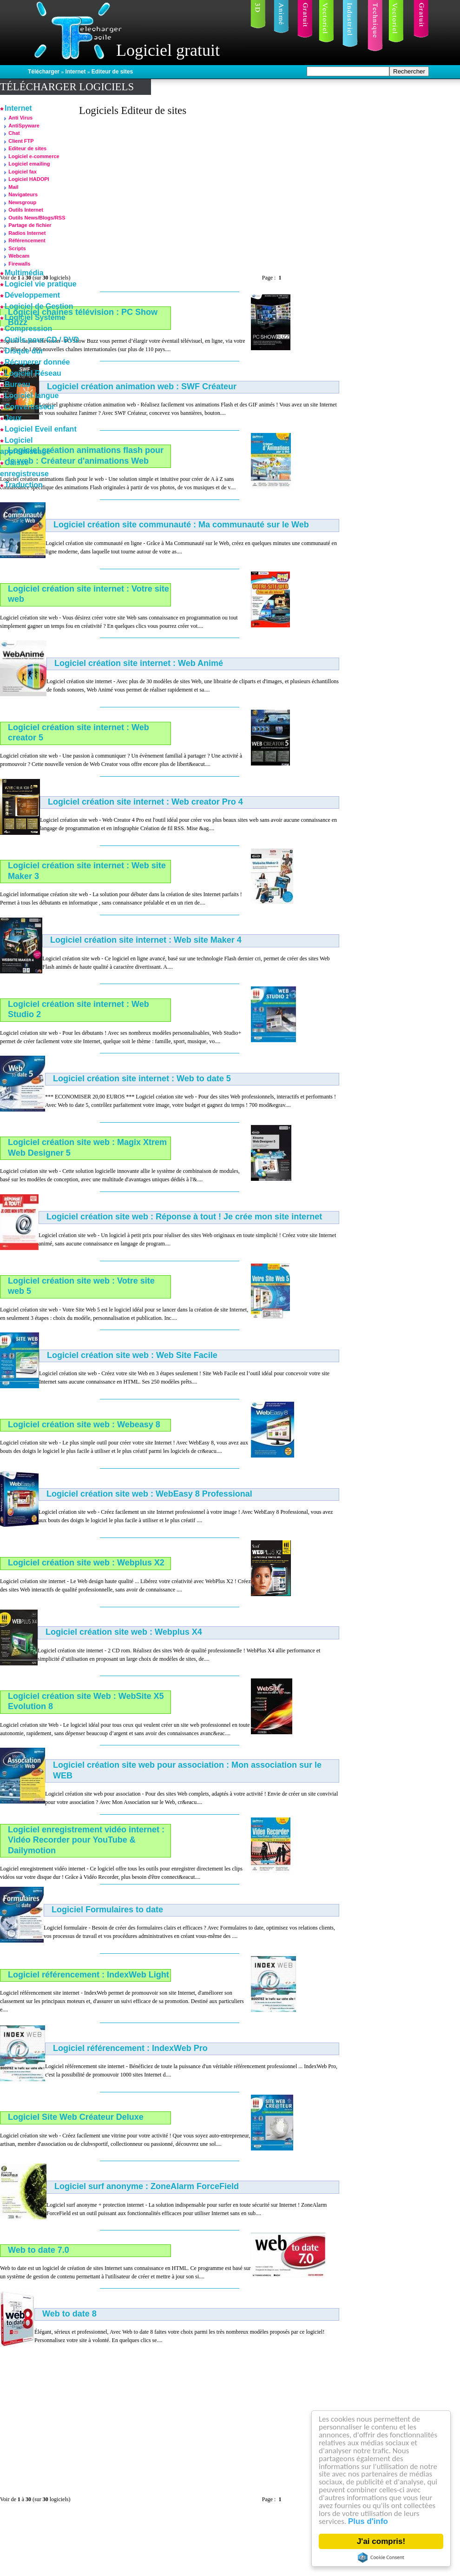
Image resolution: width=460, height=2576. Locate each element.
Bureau (17, 384)
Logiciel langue (32, 395)
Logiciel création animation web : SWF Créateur (142, 386)
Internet (76, 71)
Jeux (13, 418)
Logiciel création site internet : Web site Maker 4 (146, 940)
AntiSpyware (23, 125)
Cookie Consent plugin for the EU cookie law (381, 2557)
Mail (13, 187)
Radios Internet (27, 233)
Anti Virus (20, 117)
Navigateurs (23, 194)
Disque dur (24, 351)
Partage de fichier (29, 225)
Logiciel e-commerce (33, 156)
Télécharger (44, 71)
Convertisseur (30, 407)
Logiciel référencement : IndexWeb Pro (130, 2048)
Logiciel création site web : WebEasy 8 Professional (149, 1493)
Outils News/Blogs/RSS (36, 217)
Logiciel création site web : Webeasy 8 (84, 1424)
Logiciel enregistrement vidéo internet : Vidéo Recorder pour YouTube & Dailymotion (86, 1840)
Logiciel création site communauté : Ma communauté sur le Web (181, 524)
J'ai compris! (381, 2541)
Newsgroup (22, 202)
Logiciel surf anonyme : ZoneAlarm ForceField (146, 2186)
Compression (28, 329)
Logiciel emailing (29, 163)
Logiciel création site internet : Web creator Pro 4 (145, 801)
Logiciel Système (35, 317)
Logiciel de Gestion (39, 306)
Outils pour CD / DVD (42, 340)
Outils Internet (25, 210)
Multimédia (24, 273)
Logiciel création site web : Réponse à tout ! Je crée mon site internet (184, 1216)
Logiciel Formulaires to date (107, 1909)
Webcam (18, 256)
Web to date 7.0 (38, 2250)
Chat (14, 133)
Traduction (24, 485)
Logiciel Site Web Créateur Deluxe (76, 2117)
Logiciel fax (22, 171)
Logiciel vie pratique (41, 284)
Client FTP (20, 141)
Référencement (26, 240)
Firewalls (19, 263)
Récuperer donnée (37, 362)
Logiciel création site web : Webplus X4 (124, 1632)
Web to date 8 (69, 2313)
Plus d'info (368, 2521)
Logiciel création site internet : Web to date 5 (142, 1078)
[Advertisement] (191, 192)
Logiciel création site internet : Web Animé (138, 663)
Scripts (17, 248)
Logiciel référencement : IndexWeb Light (88, 1974)
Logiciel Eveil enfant (41, 429)
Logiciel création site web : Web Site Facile (132, 1355)
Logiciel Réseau (33, 373)
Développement (32, 295)
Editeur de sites (112, 71)
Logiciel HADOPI (28, 179)
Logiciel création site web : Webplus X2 (86, 1562)
